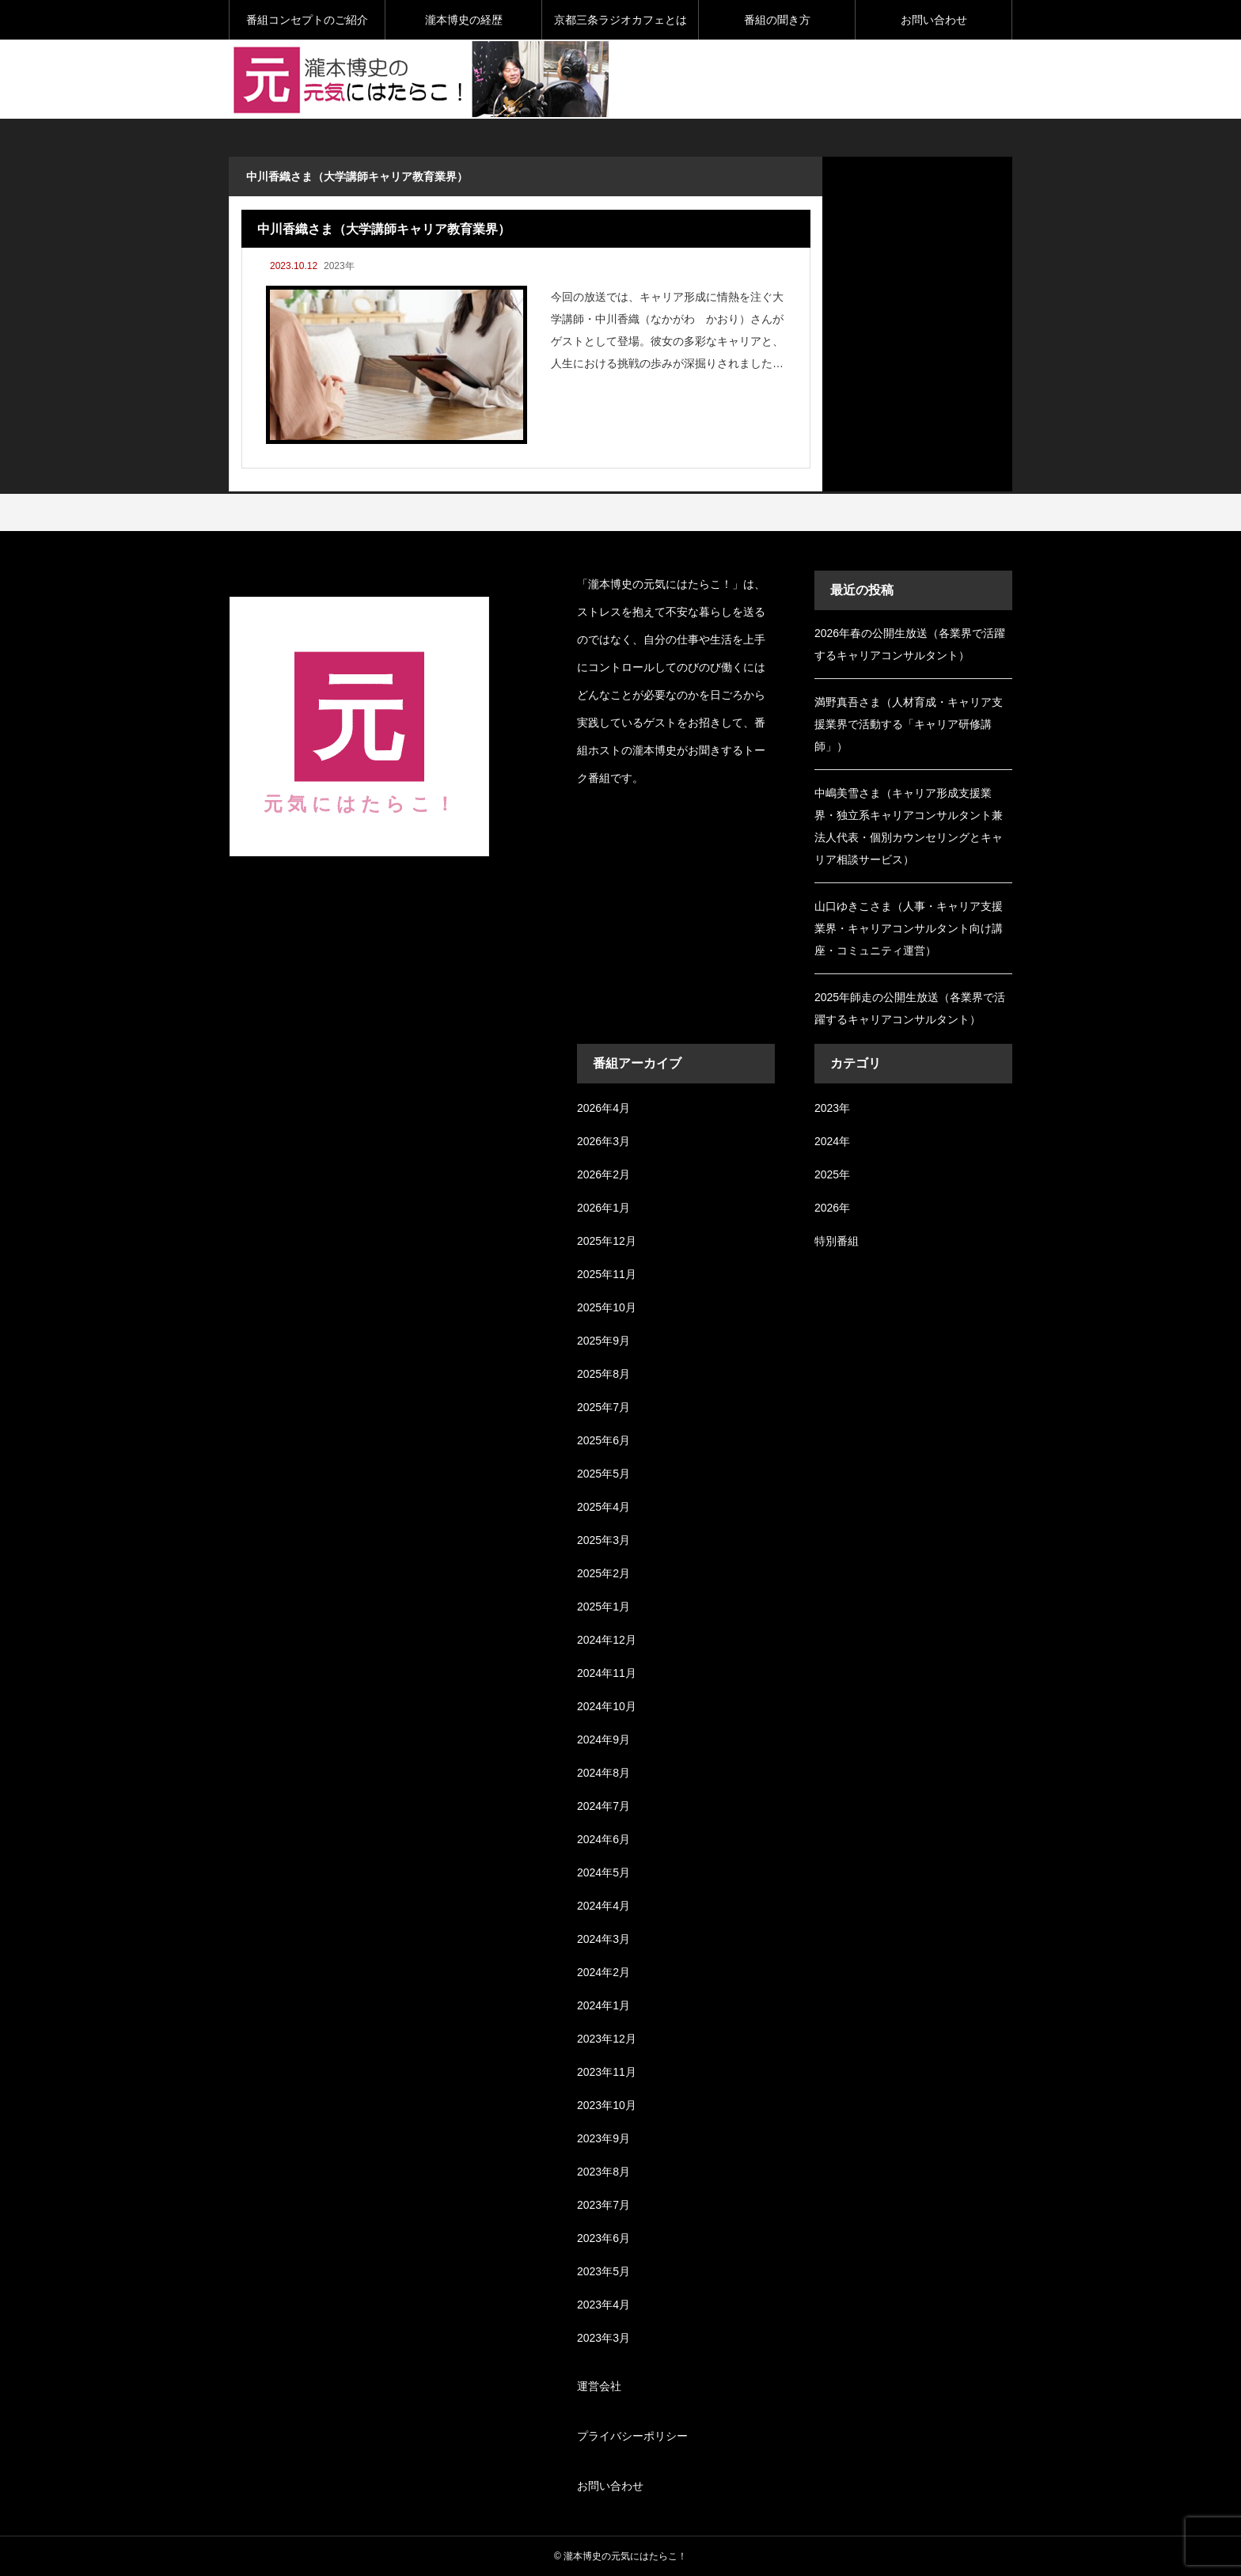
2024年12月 (606, 1639)
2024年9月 (603, 1739)
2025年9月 (603, 1340)
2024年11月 (606, 1673)
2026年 (832, 1207)
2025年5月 (603, 1473)
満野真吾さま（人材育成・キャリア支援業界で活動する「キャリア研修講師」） (908, 724)
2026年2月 (603, 1174)
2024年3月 (603, 1939)
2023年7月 (603, 2205)
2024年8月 (603, 1772)
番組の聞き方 (777, 19)
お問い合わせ (934, 19)
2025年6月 (603, 1440)
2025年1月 (603, 1606)
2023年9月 (603, 2138)
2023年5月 (603, 2271)
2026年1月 (603, 1207)
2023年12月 (606, 2038)
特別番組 (836, 1241)
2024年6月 (603, 1839)
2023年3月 (603, 2337)
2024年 (832, 1141)
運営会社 (599, 2386)
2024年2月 (603, 1972)
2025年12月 (606, 1241)
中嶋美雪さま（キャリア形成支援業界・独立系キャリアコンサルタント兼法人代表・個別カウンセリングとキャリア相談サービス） (908, 826)
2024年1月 (603, 2005)
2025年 (832, 1174)
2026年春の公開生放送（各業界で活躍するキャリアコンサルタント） (909, 644)
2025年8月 (603, 1374)
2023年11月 (606, 2072)
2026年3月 (603, 1141)
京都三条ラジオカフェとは (620, 19)
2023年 (339, 265)
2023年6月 (603, 2238)
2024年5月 (603, 1872)
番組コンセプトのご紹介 (307, 19)
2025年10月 (606, 1307)
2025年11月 (606, 1274)
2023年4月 (603, 2304)
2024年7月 (603, 1806)
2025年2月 (603, 1573)
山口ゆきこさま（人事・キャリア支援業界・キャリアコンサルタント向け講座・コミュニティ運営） (908, 928)
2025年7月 (603, 1407)
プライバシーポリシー (632, 2436)
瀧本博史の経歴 (464, 19)
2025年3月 (603, 1540)
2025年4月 (603, 1506)
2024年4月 (603, 1905)
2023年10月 (606, 2105)
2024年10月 (606, 1706)
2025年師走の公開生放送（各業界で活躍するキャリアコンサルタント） (909, 1008)
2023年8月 (603, 2171)
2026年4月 (603, 1108)
